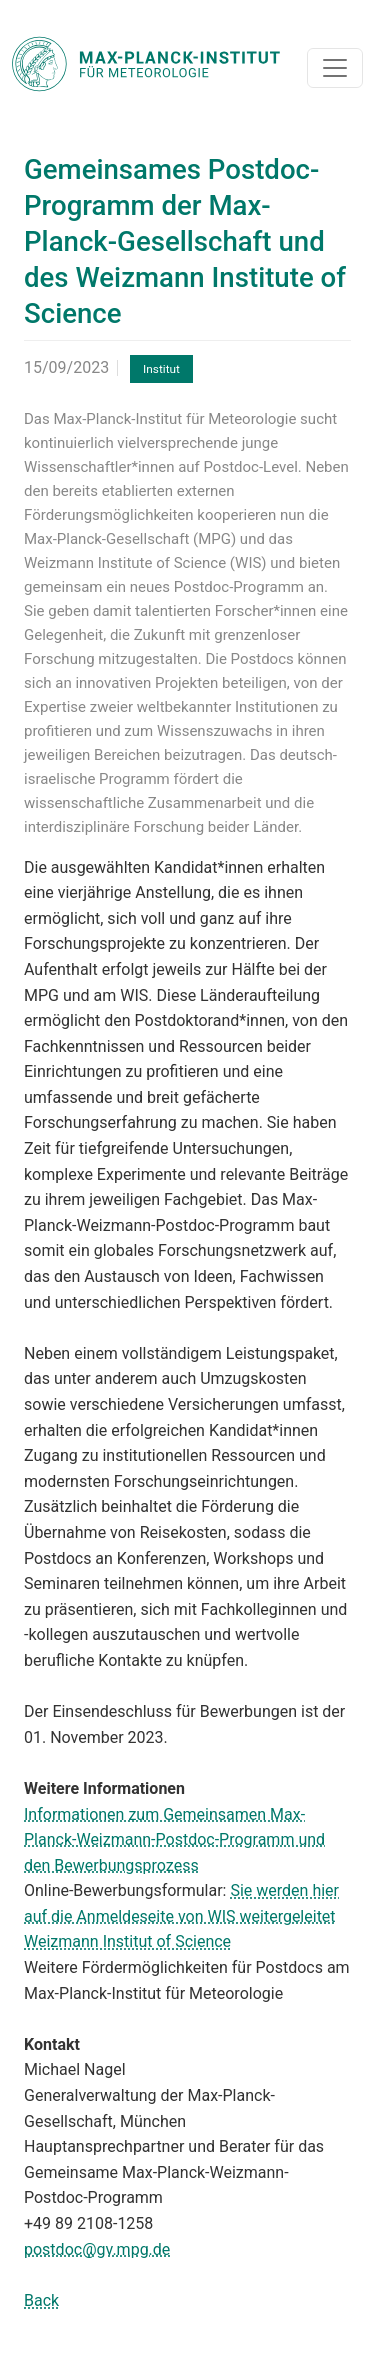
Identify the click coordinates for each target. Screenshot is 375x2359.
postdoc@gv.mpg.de (97, 2249)
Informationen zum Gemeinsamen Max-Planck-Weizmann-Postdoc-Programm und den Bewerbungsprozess (174, 1840)
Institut (161, 369)
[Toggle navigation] (335, 68)
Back (41, 2300)
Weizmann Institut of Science (127, 1941)
